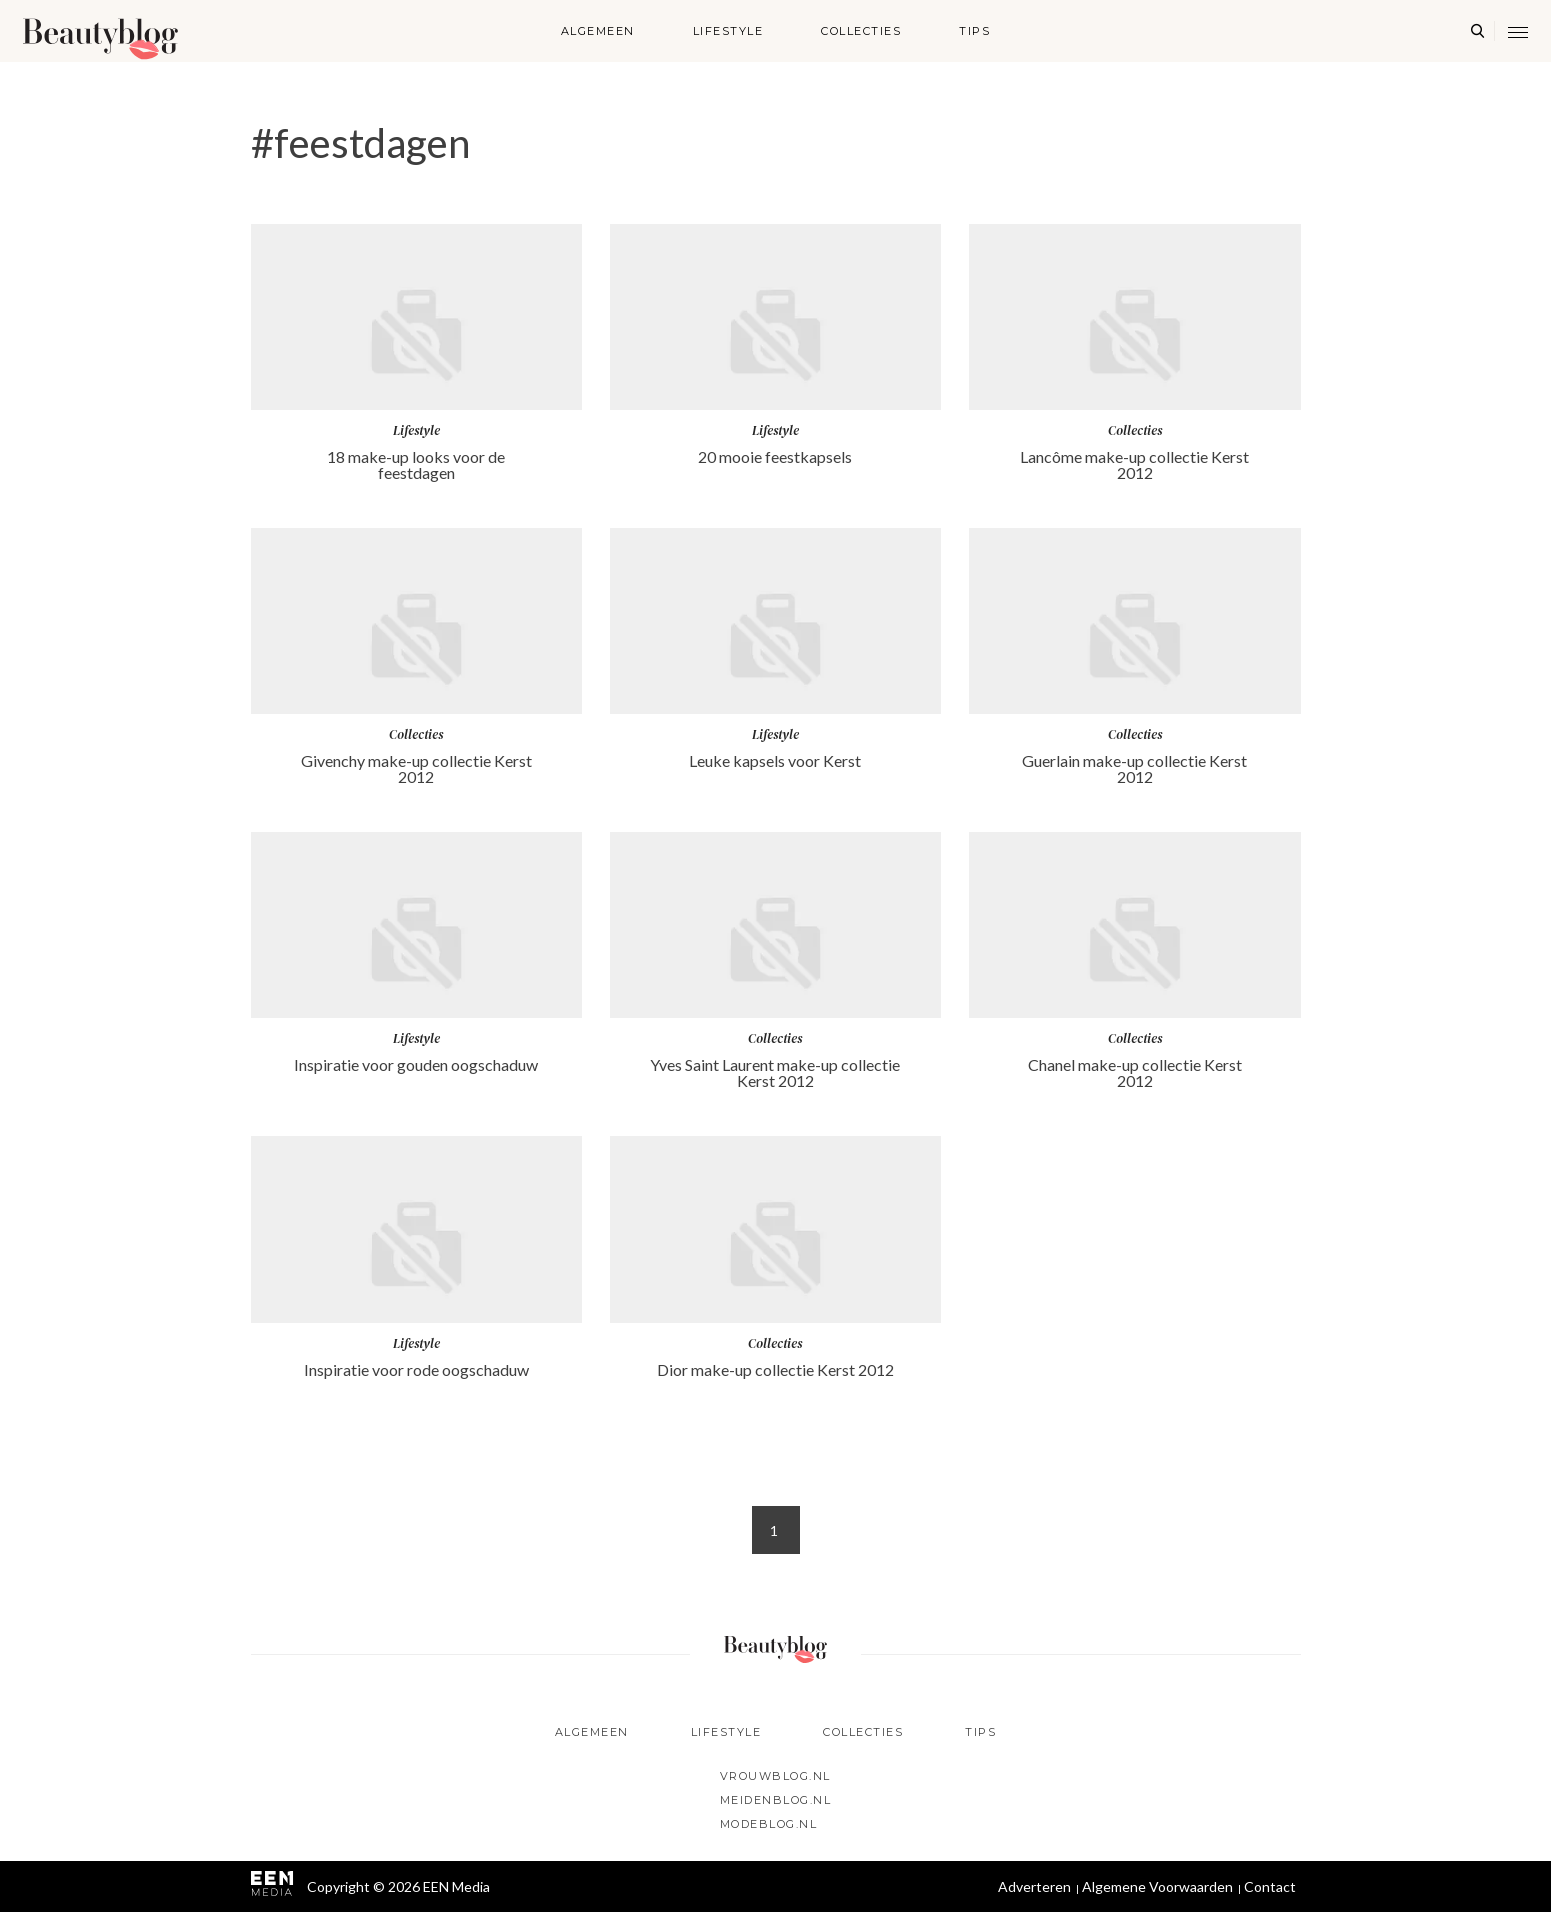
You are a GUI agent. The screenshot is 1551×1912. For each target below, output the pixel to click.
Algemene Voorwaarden (1157, 1886)
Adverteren (1034, 1886)
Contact (1270, 1886)
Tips (974, 31)
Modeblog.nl (769, 1824)
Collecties (861, 31)
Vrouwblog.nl (775, 1776)
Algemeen (598, 31)
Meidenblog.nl (776, 1800)
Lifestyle (728, 31)
